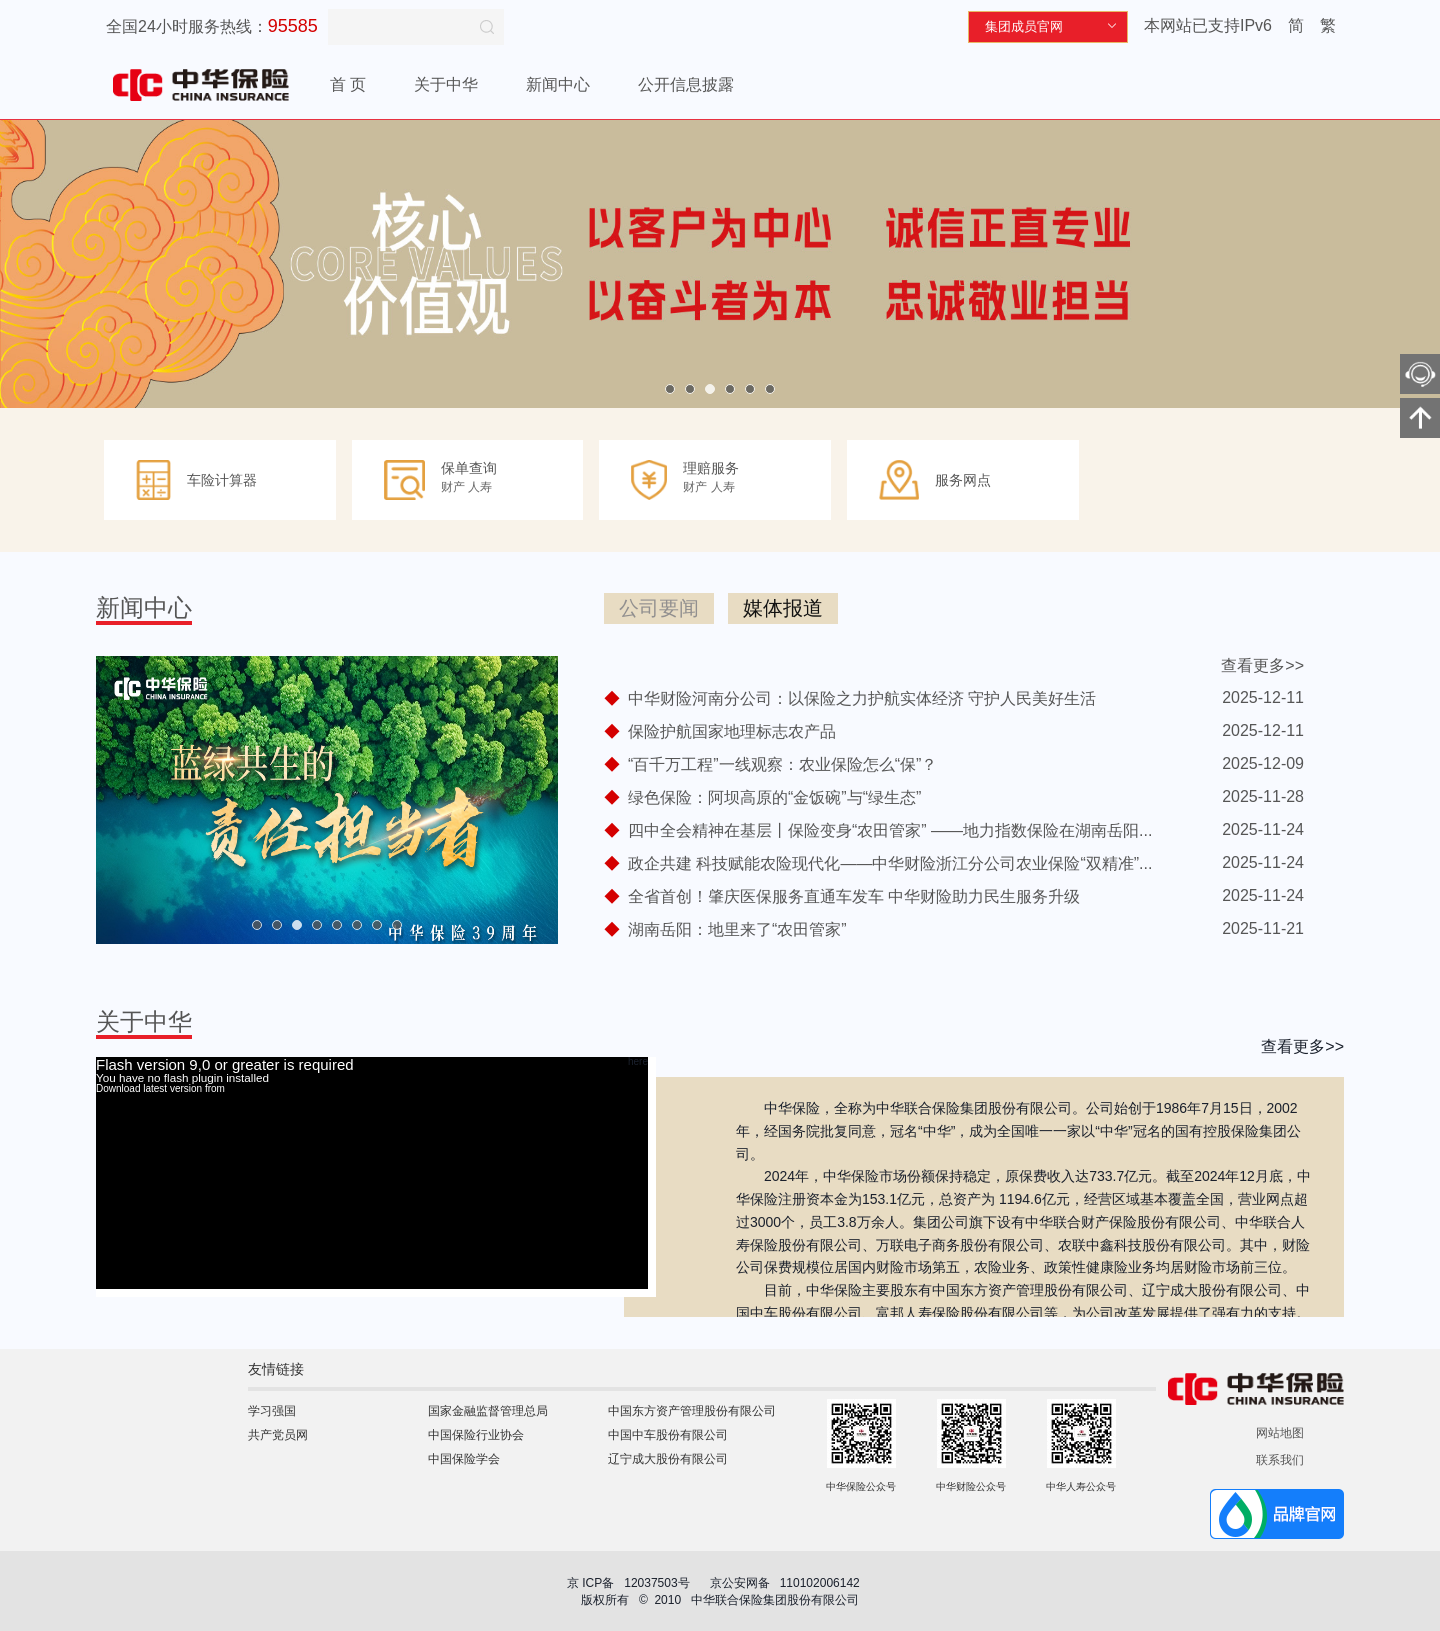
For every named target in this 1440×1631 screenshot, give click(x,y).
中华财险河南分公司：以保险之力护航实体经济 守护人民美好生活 (862, 698)
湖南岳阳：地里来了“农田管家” (737, 929)
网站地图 (1280, 1433)
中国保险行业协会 (476, 1435)
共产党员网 (278, 1435)
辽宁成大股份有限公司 (668, 1459)
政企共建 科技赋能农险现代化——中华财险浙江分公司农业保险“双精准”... (890, 863)
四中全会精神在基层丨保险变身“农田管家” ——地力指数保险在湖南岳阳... (890, 830)
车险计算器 (222, 480)
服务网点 (963, 480)
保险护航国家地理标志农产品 (732, 731)
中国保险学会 (464, 1459)
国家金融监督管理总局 (488, 1411)
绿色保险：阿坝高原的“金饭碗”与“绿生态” (774, 797)
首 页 (348, 84)
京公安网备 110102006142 (786, 1583)
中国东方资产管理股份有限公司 (692, 1411)
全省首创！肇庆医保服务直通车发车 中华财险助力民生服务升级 (854, 896)
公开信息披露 (686, 84)
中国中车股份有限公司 (668, 1435)
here (638, 1062)
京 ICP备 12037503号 (628, 1583)
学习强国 (272, 1411)
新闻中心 (558, 84)
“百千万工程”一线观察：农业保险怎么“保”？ (782, 764)
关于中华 (446, 84)
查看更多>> (1262, 665)
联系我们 (1280, 1460)
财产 (453, 487)
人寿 (480, 487)
